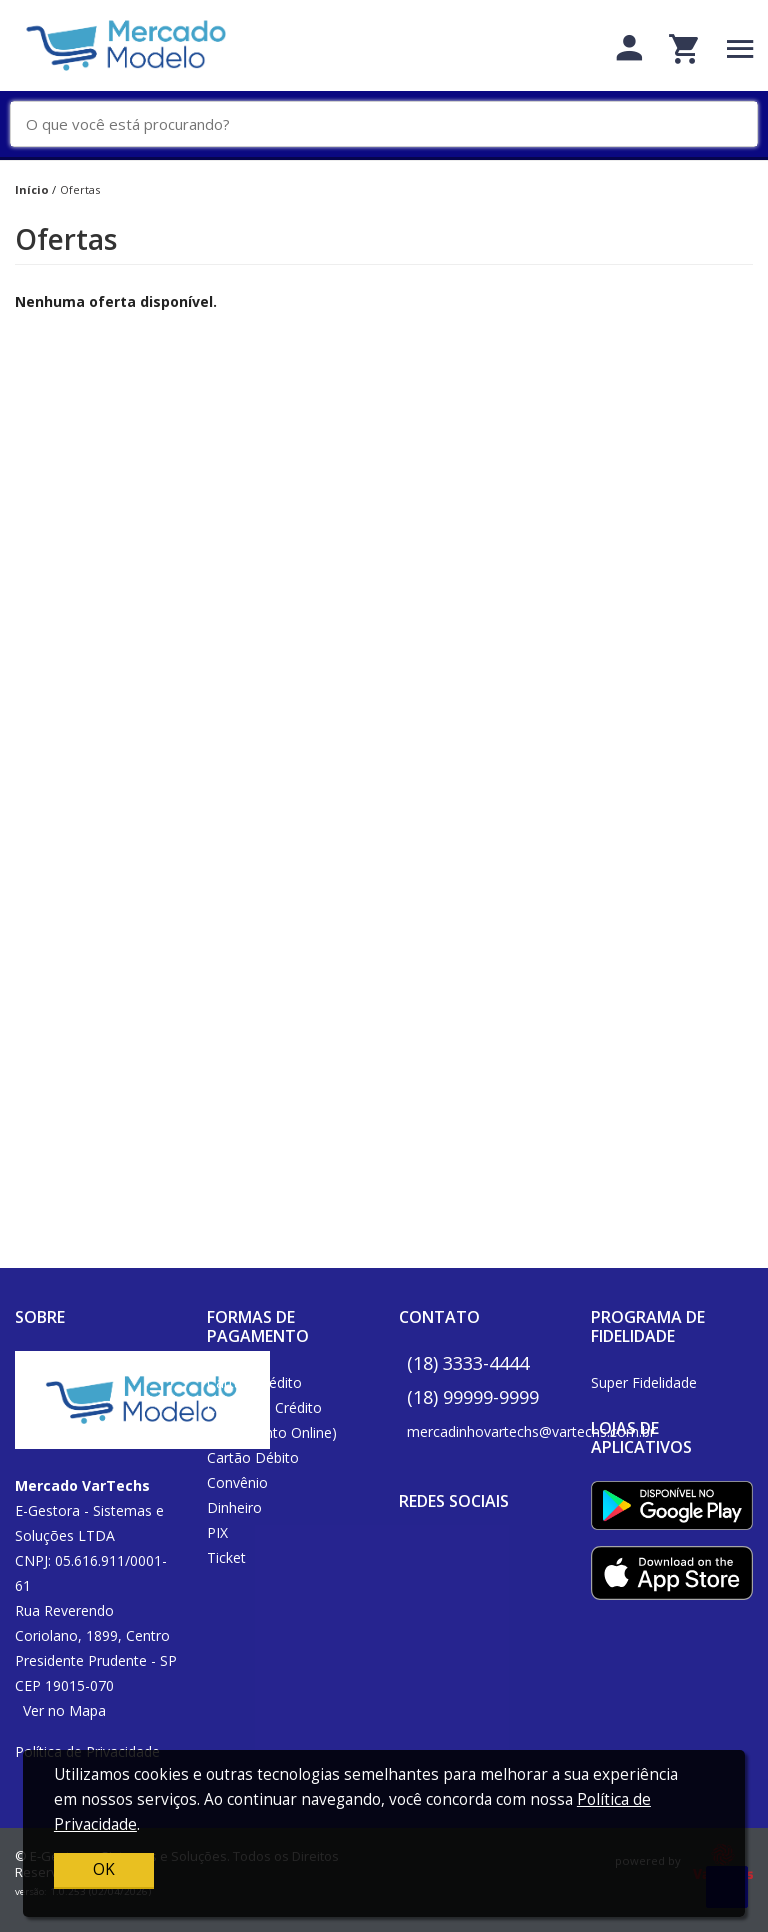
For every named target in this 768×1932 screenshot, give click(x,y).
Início (32, 189)
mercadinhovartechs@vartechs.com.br (531, 1431)
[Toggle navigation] (740, 48)
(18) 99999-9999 (473, 1397)
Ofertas (80, 189)
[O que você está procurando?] (391, 124)
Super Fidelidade (644, 1382)
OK (104, 1869)
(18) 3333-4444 (468, 1363)
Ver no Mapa (64, 1710)
